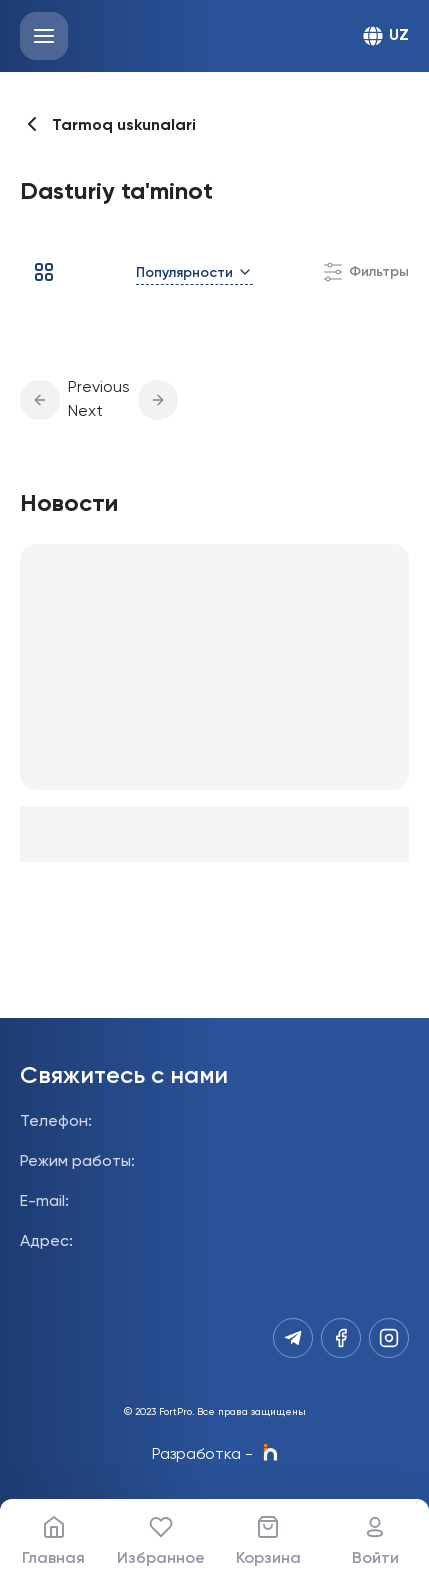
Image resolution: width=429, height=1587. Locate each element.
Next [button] (85, 412)
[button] (40, 400)
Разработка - (215, 1455)
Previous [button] (99, 388)
